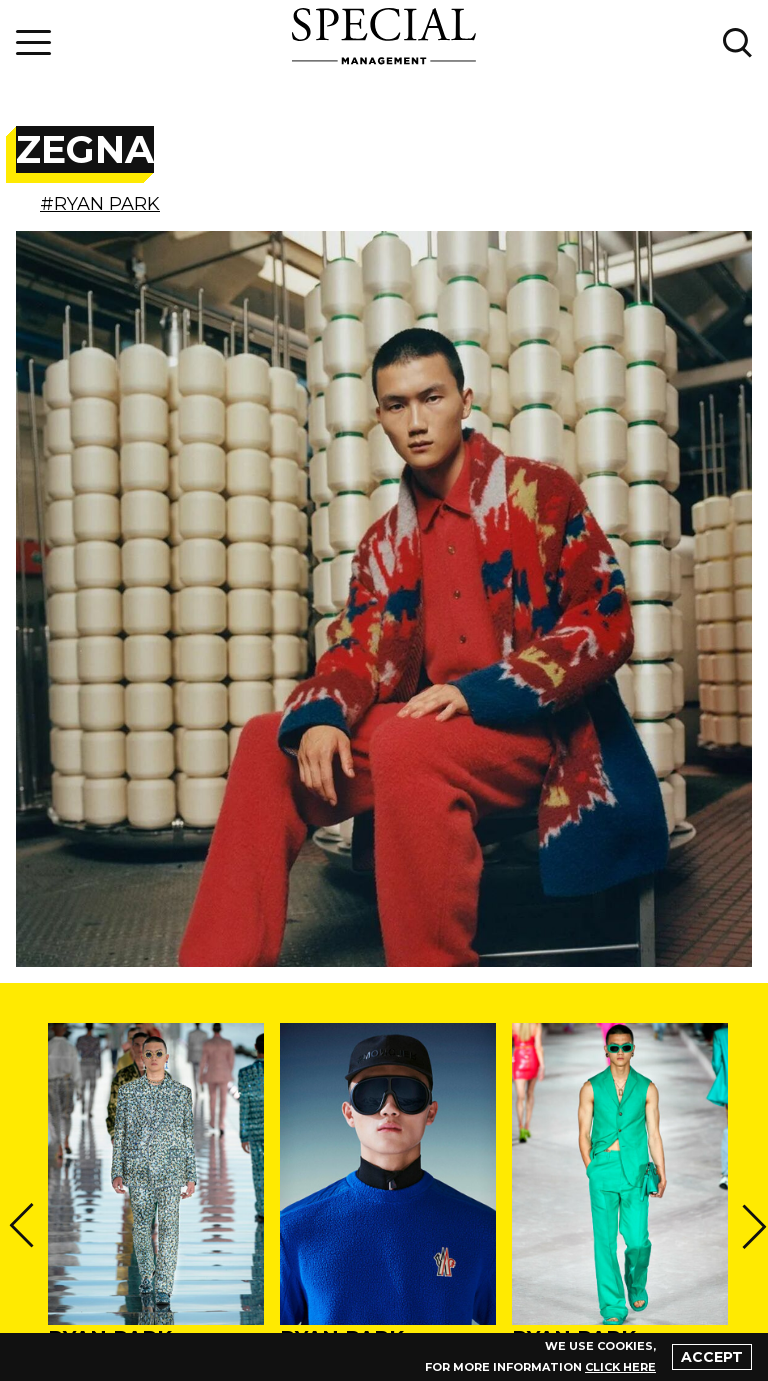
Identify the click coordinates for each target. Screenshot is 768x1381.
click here (620, 1367)
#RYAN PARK (100, 204)
